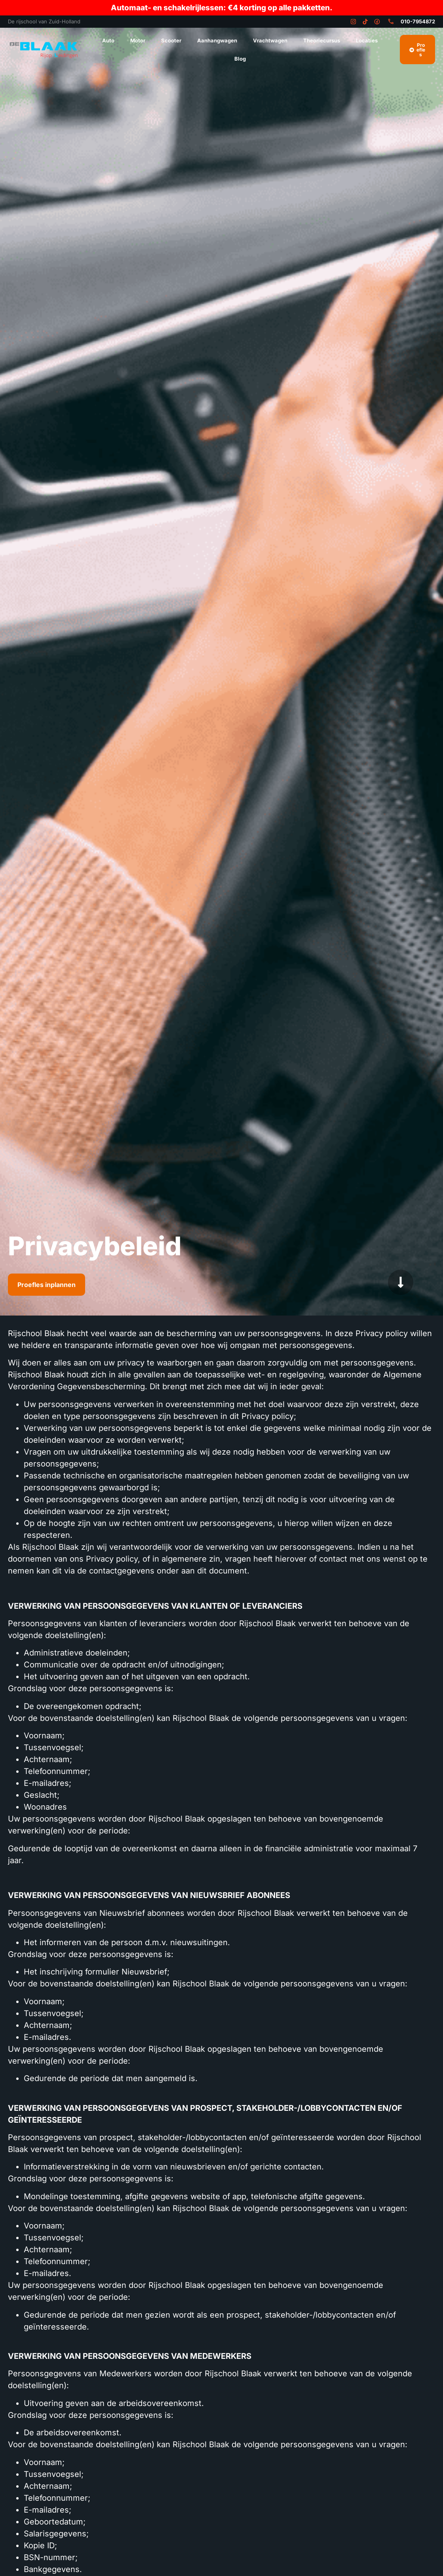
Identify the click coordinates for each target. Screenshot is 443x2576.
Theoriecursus (321, 40)
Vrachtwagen (270, 40)
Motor (137, 40)
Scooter (171, 40)
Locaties (367, 40)
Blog (240, 58)
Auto (108, 40)
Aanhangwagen (217, 40)
